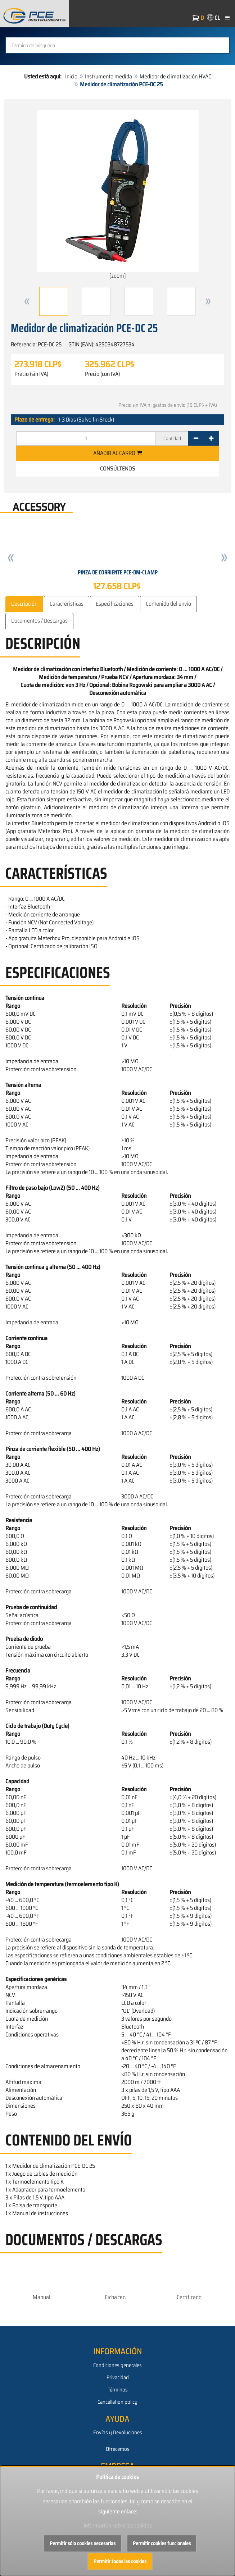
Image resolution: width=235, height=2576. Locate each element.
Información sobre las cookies (117, 2525)
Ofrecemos (118, 2449)
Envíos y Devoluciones (117, 2432)
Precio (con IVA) (102, 374)
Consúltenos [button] (117, 468)
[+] (211, 438)
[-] (196, 438)
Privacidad (118, 2377)
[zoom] (118, 195)
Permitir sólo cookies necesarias (83, 2543)
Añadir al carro (117, 453)
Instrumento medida (108, 76)
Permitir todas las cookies (120, 2561)
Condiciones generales (117, 2365)
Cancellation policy (117, 2402)
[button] (27, 301)
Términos (118, 2389)
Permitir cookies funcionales (162, 2543)
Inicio (71, 76)
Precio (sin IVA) (31, 374)
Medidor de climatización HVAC (175, 76)
